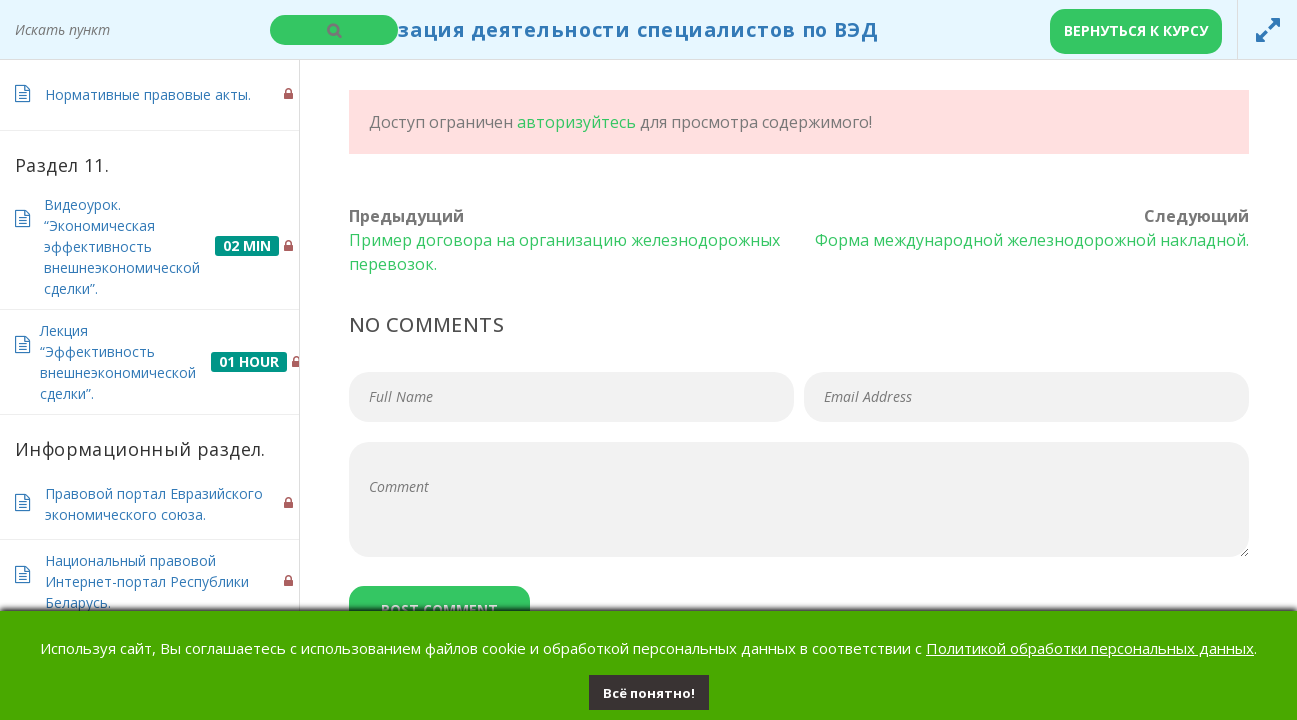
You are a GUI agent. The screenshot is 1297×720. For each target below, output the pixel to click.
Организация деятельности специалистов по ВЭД (596, 29)
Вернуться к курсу (1136, 30)
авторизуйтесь (576, 122)
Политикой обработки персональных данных (1090, 648)
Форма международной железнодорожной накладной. (1032, 240)
